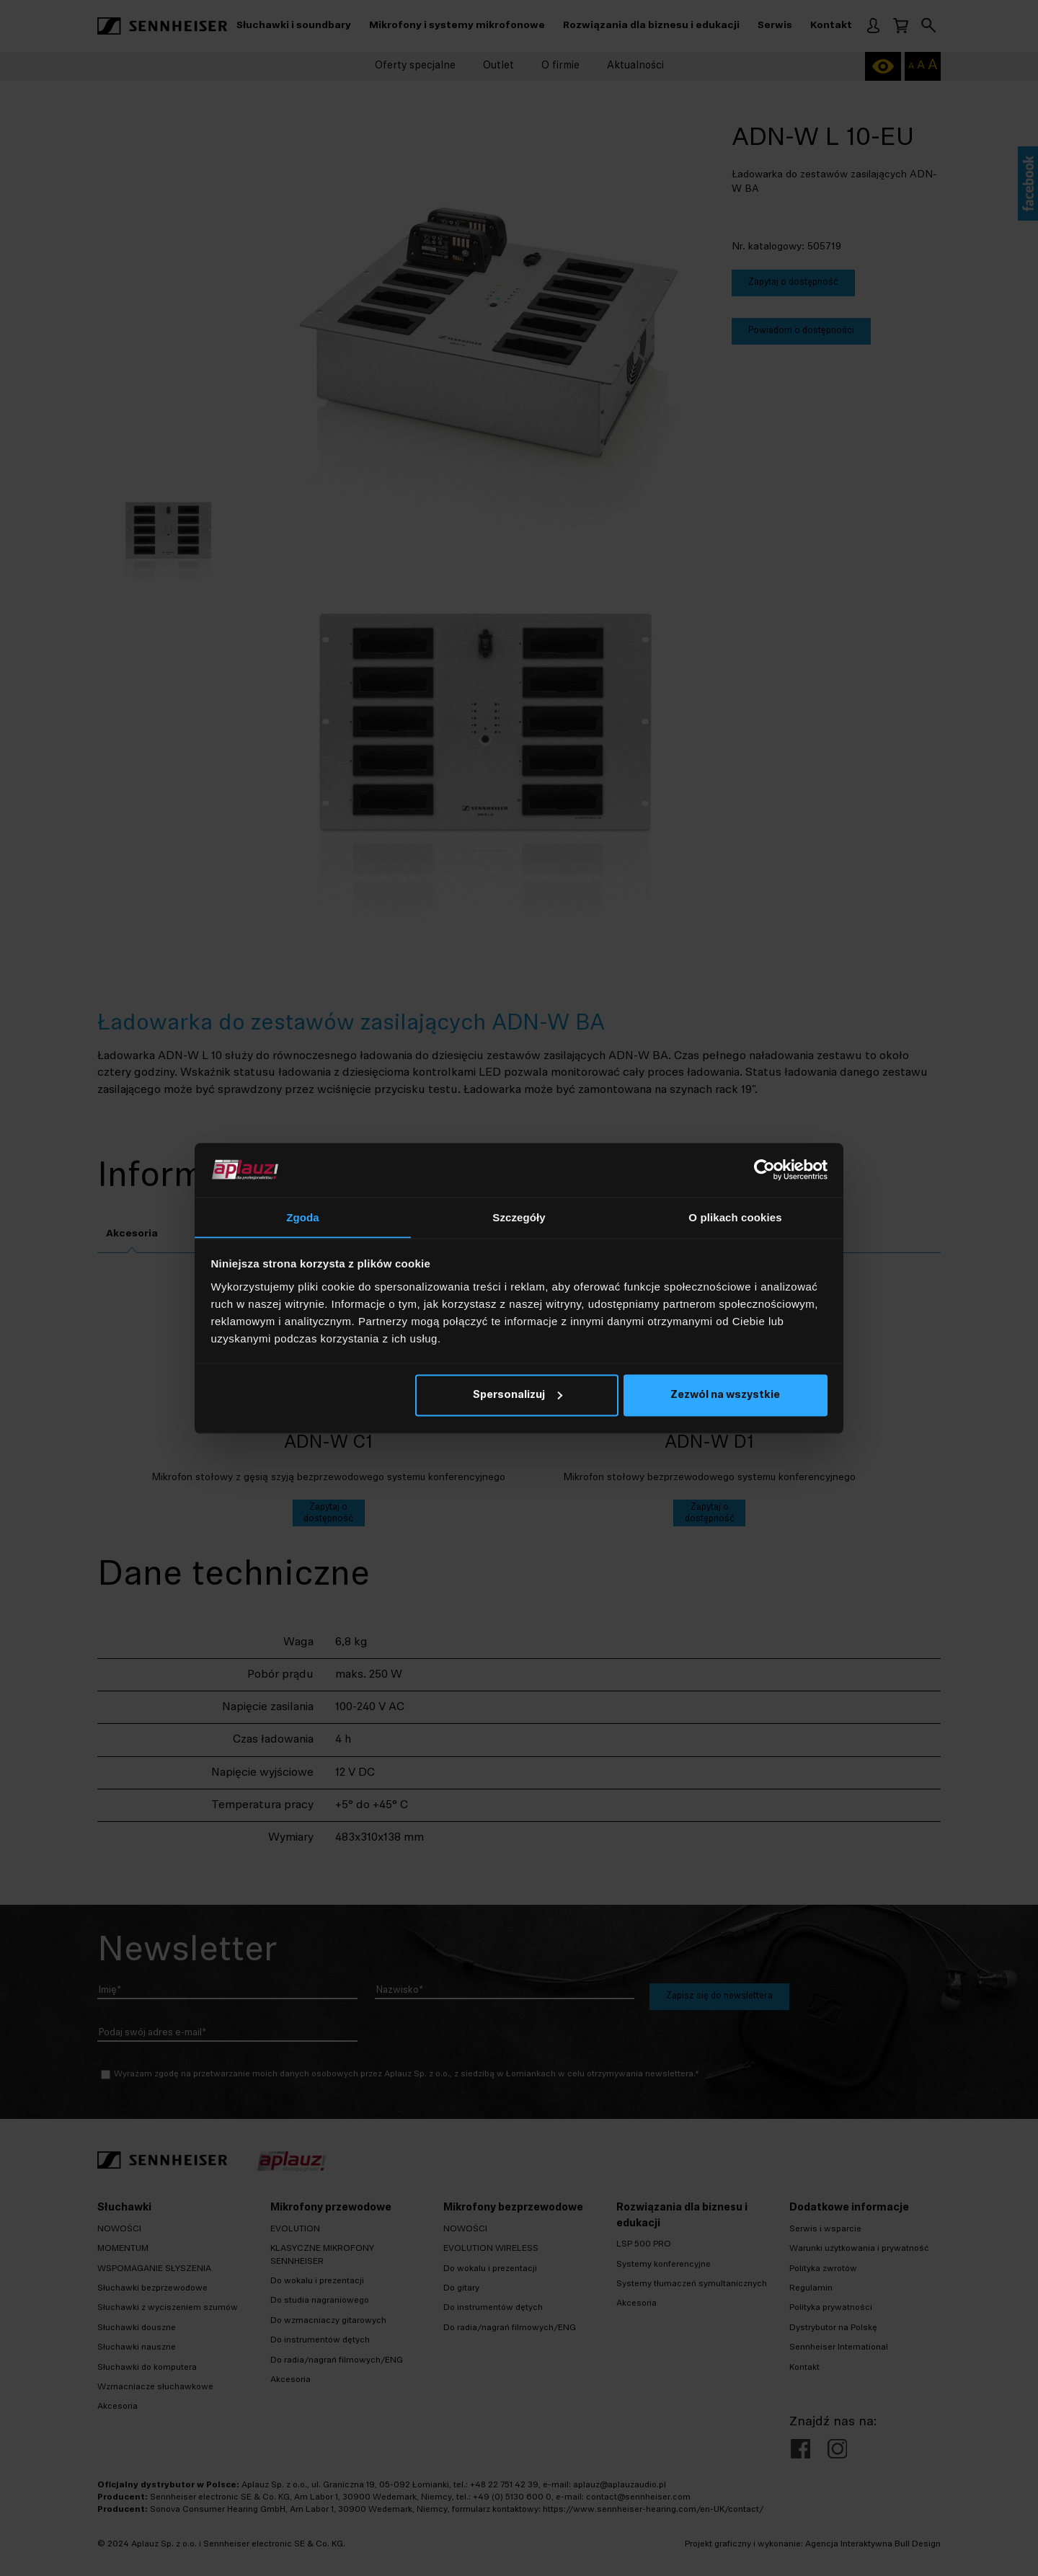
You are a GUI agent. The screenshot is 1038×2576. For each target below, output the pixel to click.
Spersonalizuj (517, 1396)
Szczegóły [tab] (518, 1216)
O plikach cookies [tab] (734, 1216)
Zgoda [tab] (302, 1216)
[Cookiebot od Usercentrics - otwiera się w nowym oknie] (764, 1169)
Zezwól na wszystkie (725, 1396)
